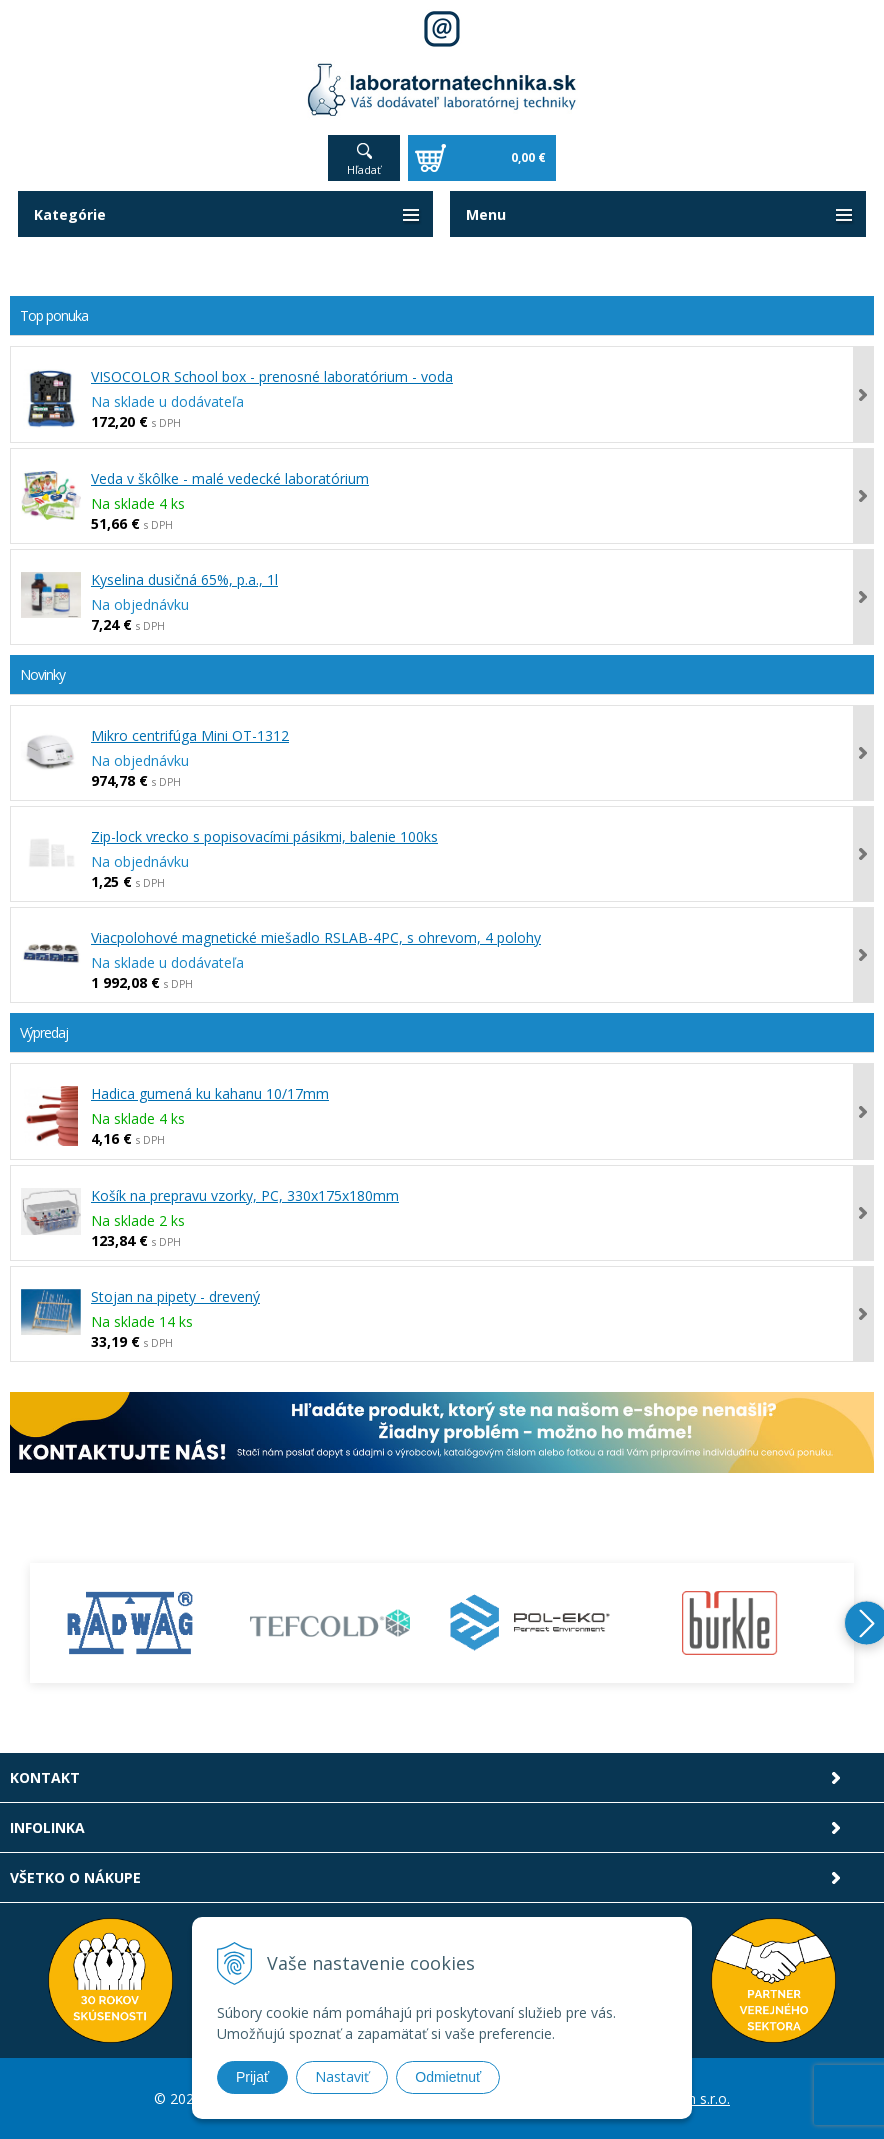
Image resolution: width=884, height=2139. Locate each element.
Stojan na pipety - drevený (175, 1296)
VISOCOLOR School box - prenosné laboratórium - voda (272, 376)
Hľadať (364, 169)
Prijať (252, 2077)
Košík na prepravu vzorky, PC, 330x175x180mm (245, 1195)
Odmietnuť (448, 2077)
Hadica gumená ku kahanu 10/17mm (210, 1093)
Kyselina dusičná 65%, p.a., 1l (184, 579)
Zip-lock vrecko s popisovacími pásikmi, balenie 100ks (264, 836)
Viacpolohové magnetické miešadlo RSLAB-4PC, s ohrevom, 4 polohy (316, 937)
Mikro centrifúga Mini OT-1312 (190, 735)
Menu (486, 214)
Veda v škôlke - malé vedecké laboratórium (230, 478)
